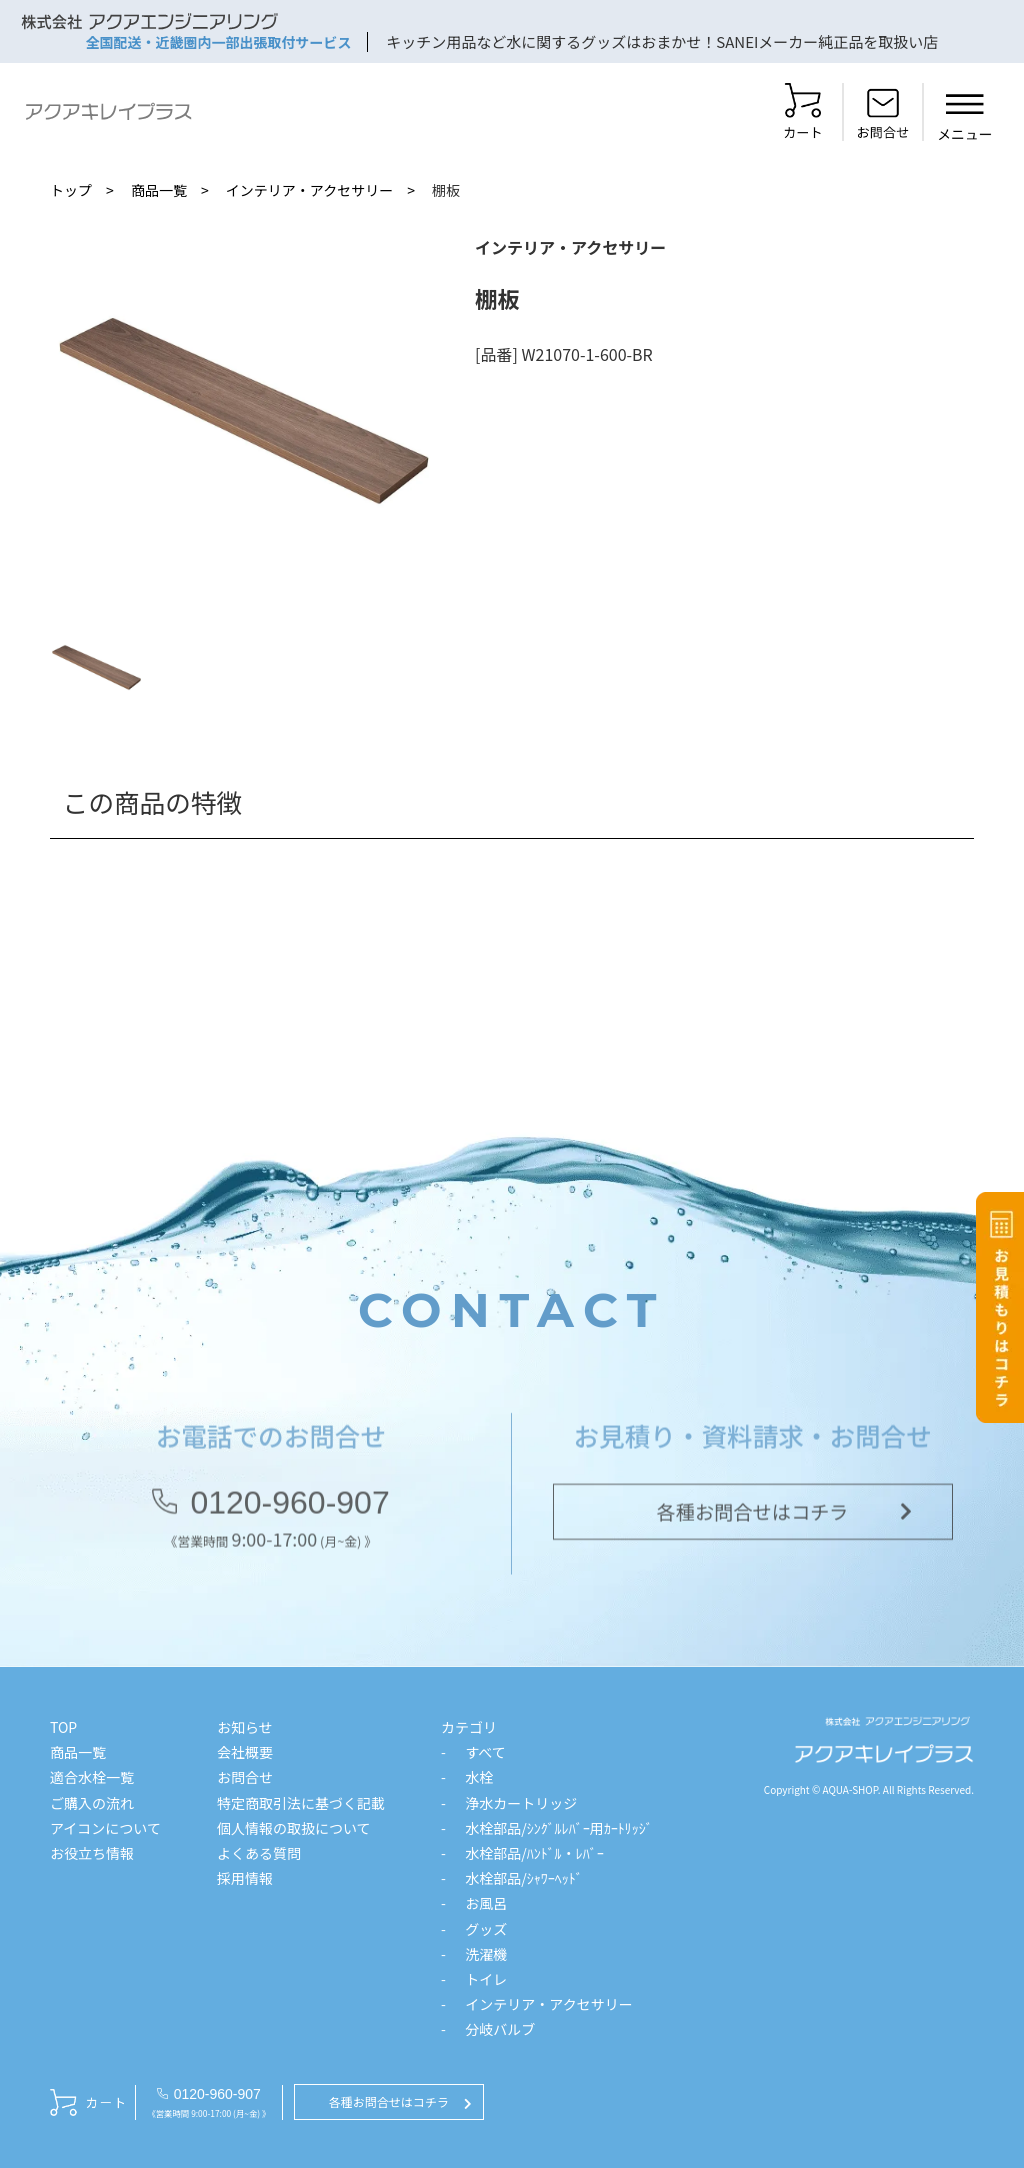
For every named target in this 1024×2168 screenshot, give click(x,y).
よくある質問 (259, 1853)
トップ (71, 190)
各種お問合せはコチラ (753, 1518)
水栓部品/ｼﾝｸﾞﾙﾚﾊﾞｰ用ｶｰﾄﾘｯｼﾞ (559, 1828)
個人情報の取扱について (294, 1828)
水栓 (479, 1777)
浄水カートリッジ (521, 1803)
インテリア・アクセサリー (309, 190)
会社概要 (245, 1752)
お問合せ (245, 1777)
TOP (63, 1727)
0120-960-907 (289, 1509)
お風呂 (486, 1903)
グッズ (486, 1929)
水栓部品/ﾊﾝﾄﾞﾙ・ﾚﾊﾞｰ (534, 1853)
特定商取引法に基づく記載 (301, 1803)
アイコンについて (105, 1828)
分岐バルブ (500, 2029)
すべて (485, 1752)
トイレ (486, 1979)
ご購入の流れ (92, 1803)
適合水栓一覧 (92, 1777)
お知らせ (245, 1727)
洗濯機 (486, 1954)
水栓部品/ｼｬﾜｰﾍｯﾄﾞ (524, 1878)
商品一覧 (159, 190)
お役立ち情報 (92, 1853)
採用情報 (245, 1878)
